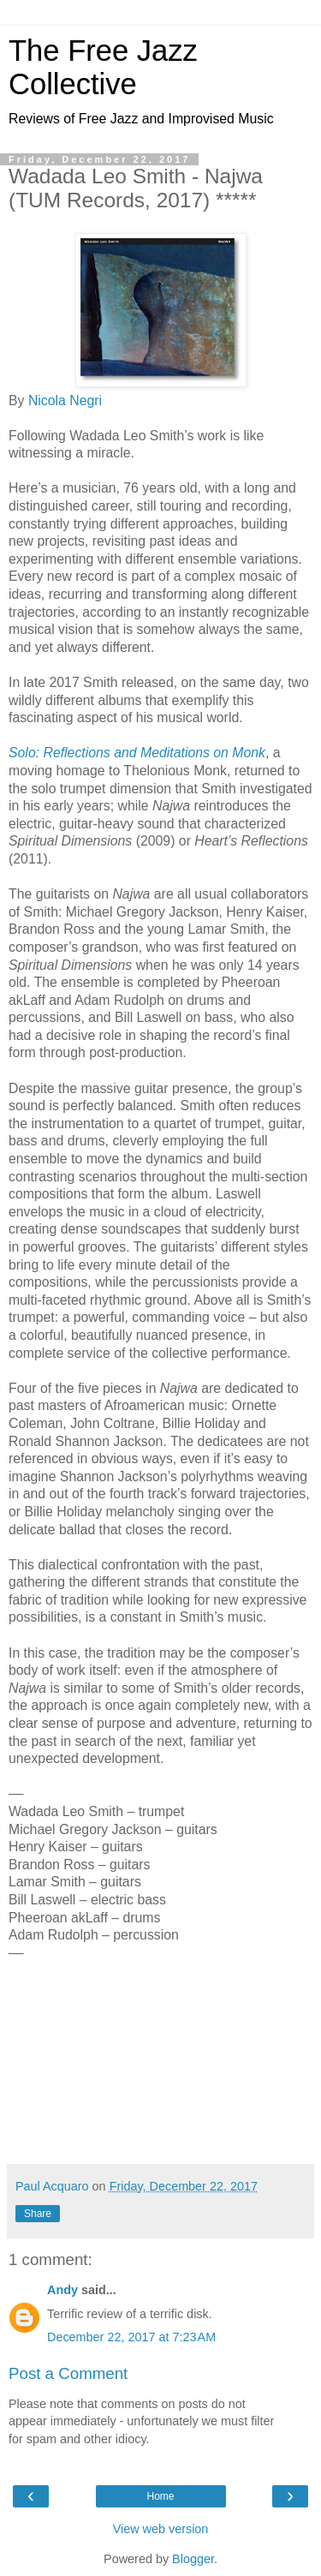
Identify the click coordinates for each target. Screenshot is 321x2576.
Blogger (193, 2559)
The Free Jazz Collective (103, 67)
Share (37, 2214)
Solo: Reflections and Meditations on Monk (137, 752)
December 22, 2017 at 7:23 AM (131, 2337)
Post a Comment (68, 2373)
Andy (62, 2290)
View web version (161, 2529)
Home (160, 2496)
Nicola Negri (65, 400)
